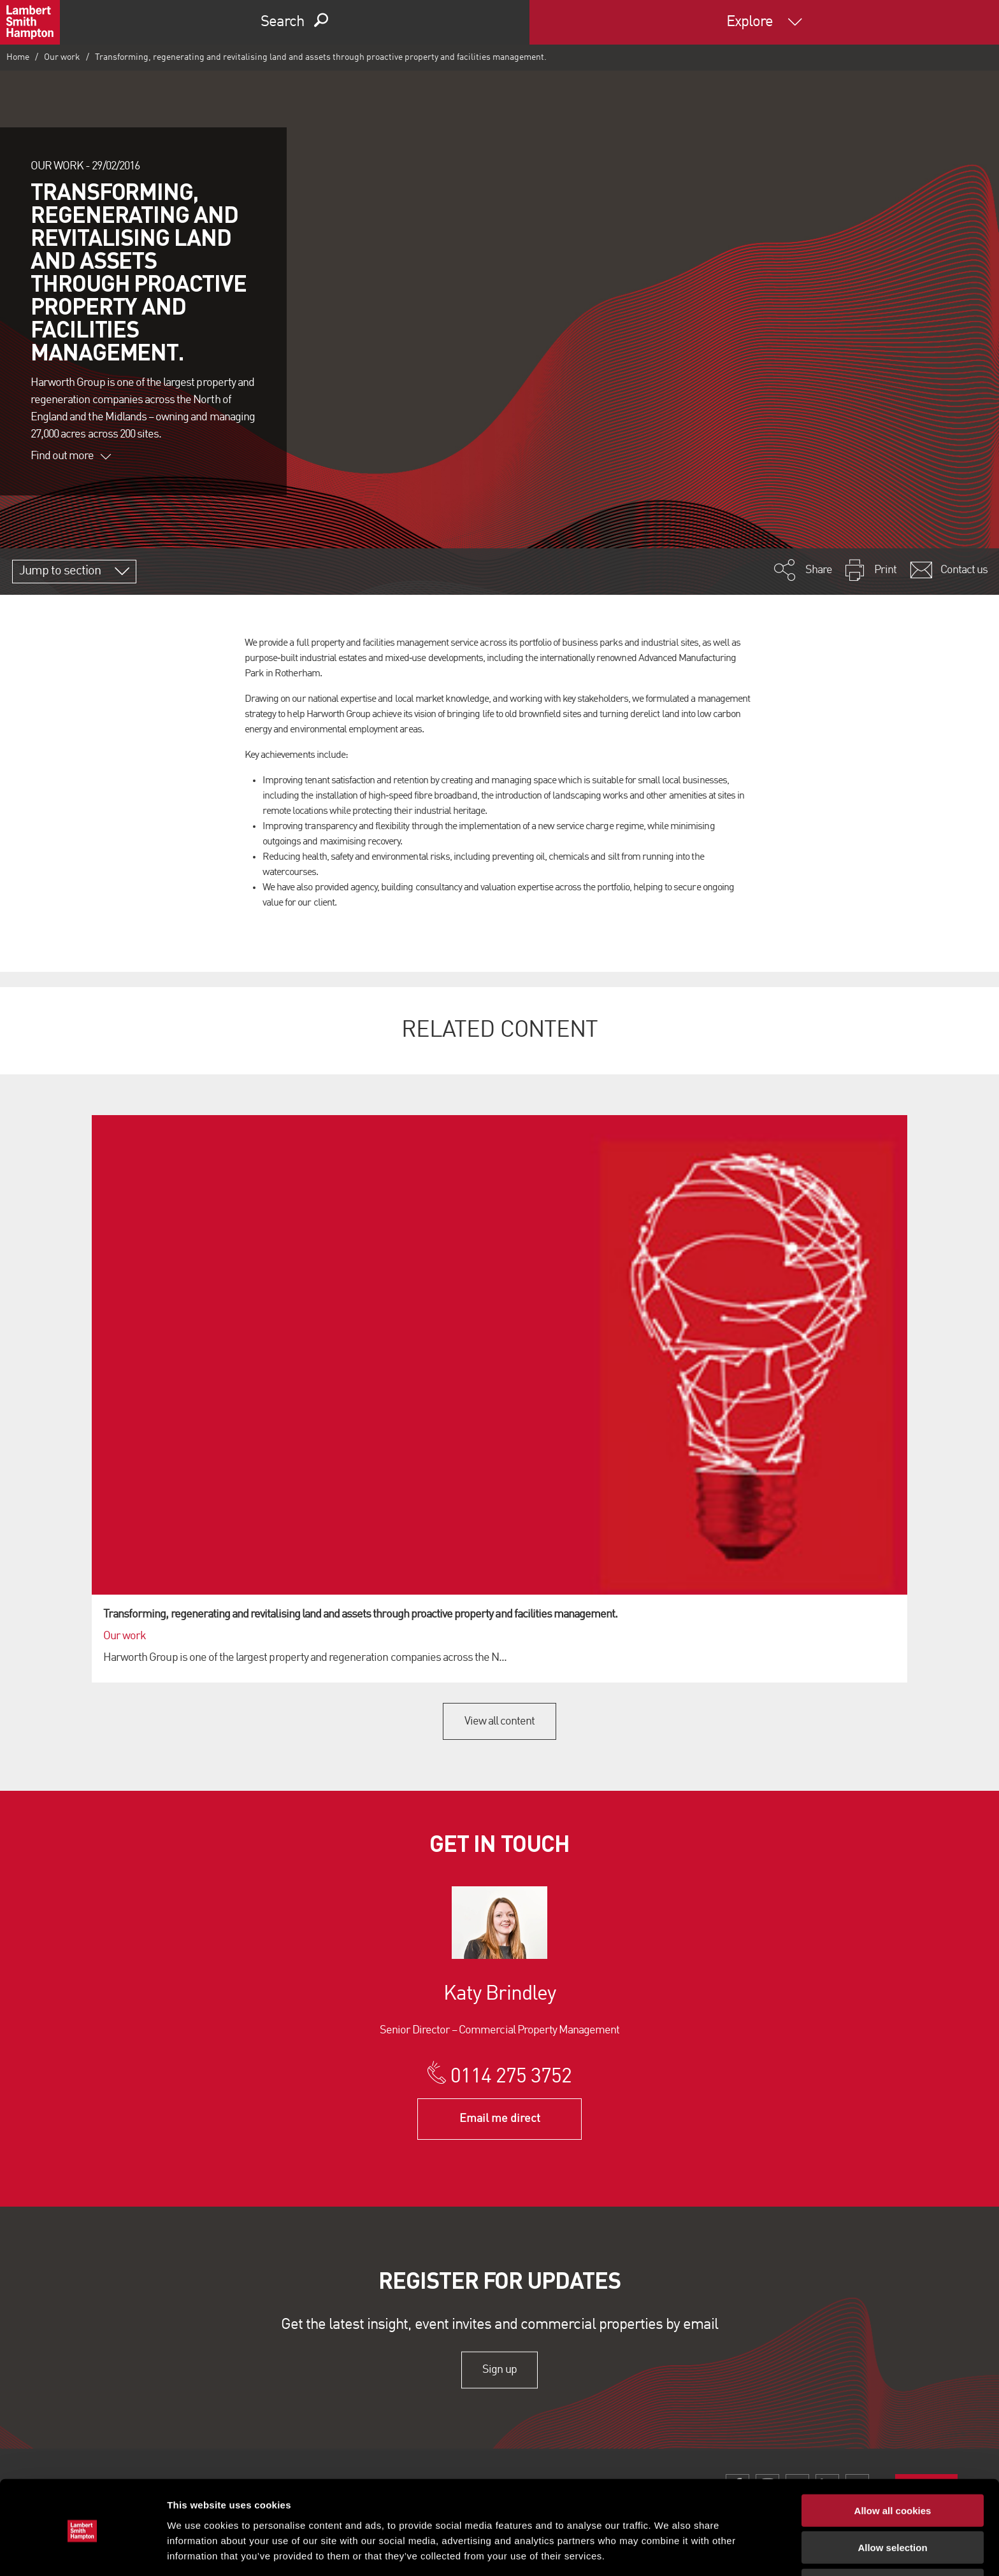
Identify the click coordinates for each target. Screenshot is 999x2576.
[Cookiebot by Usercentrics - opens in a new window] (82, 2551)
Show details (668, 2550)
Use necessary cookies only (892, 2538)
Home (17, 57)
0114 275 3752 (511, 2077)
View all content (499, 1721)
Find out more (71, 456)
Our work (62, 57)
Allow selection (892, 2501)
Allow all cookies (892, 2464)
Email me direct (499, 2118)
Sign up (499, 2369)
